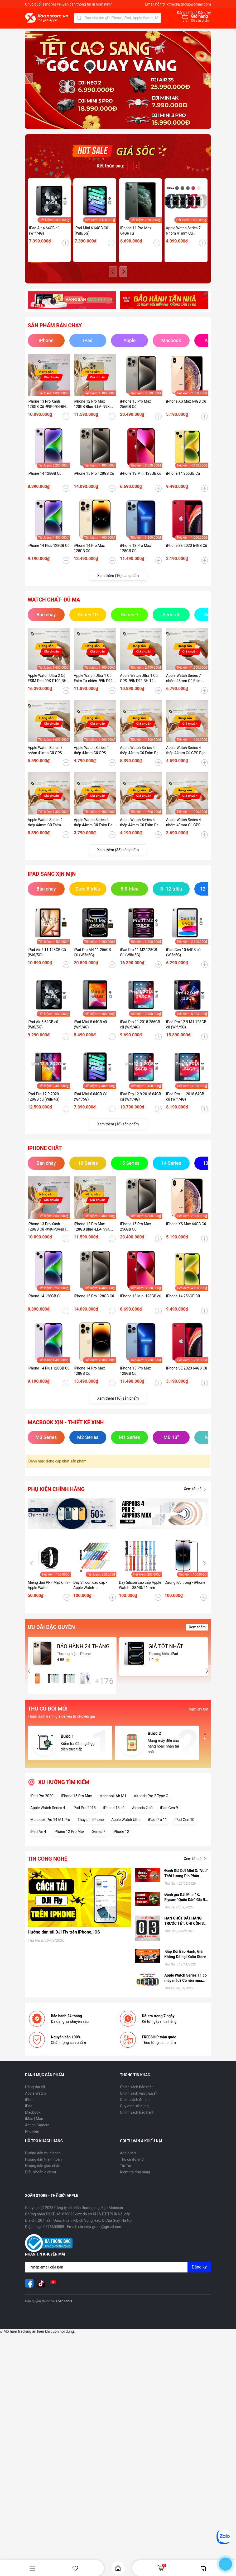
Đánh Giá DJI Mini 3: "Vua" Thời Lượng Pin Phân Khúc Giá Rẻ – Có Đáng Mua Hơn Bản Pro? (186, 1881)
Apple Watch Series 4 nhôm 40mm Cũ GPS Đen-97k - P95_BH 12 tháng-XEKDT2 (183, 830)
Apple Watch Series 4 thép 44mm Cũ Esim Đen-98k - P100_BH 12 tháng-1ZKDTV (141, 830)
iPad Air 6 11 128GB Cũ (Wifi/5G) (47, 960)
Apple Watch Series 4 (47, 1815)
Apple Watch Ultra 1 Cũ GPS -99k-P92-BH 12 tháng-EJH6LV (139, 686)
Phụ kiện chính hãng (56, 1496)
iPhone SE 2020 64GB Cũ (186, 553)
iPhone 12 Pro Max (69, 1839)
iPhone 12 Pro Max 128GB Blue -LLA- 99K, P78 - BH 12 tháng (92, 412)
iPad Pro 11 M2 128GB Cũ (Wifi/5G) (138, 960)
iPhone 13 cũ (113, 1815)
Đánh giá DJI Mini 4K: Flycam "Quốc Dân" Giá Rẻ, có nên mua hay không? (186, 1905)
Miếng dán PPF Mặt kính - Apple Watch (49, 1592)
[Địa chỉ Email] (118, 2274)
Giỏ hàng (161, 2568)
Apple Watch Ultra (126, 1827)
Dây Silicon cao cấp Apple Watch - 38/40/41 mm (140, 1592)
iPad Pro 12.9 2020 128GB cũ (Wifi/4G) (43, 1104)
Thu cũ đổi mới (132, 2167)
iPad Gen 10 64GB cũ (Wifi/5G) (183, 960)
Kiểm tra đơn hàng (135, 2179)
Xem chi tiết (198, 1717)
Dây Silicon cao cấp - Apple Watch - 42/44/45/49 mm (90, 1593)
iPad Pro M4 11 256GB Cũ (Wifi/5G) (92, 960)
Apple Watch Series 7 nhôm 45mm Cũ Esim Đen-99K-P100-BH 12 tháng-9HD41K (183, 686)
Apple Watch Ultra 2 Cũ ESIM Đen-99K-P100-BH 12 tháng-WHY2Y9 (47, 686)
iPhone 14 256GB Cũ (183, 481)
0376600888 (54, 2234)
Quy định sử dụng (134, 2113)
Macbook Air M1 (112, 1803)
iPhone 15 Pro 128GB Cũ (94, 481)
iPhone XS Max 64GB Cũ (186, 409)
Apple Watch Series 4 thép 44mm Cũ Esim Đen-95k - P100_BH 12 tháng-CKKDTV (94, 830)
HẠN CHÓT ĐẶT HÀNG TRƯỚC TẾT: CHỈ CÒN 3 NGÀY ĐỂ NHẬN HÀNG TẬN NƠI (184, 1928)
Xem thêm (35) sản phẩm (118, 857)
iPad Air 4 (38, 1839)
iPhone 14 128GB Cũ (44, 481)
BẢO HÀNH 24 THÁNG (83, 1654)
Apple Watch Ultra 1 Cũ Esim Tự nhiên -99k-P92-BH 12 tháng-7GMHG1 (93, 686)
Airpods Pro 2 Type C (151, 1803)
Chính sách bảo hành (137, 2120)
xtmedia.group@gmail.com (189, 4)
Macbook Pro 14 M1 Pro (50, 1827)
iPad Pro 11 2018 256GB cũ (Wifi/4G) (140, 1032)
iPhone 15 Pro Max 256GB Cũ (135, 411)
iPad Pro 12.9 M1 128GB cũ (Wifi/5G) (186, 1032)
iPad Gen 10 (184, 1827)
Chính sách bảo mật (136, 2094)
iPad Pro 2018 (84, 1815)
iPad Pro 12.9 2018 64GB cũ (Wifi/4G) (140, 1104)
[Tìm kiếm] (79, 18)
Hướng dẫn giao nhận (42, 2173)
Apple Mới (128, 2160)
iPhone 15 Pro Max (76, 1803)
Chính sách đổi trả (135, 2107)
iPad (28, 2113)
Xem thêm (197, 1634)
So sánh (204, 2568)
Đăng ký (199, 2274)
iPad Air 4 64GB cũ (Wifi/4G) (44, 238)
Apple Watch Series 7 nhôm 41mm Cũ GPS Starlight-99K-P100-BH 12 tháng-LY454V (48, 758)
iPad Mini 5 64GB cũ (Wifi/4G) (90, 1032)
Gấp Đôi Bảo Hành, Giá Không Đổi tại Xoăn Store (185, 1961)
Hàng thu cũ (35, 2094)
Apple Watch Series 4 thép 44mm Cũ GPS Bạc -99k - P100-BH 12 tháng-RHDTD (186, 758)
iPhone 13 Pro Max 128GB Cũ (135, 555)
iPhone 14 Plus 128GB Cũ (49, 553)
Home (118, 2568)
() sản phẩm (200, 20)
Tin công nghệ (47, 1866)
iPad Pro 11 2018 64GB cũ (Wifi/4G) (185, 1104)
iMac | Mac (34, 2126)
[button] (207, 82)
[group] (118, 83)
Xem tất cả (196, 1497)
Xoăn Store (64, 2309)
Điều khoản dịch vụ (40, 2179)
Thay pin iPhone (91, 1827)
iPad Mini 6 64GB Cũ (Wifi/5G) (91, 238)
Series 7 (98, 1839)
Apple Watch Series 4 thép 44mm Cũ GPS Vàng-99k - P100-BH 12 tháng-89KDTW (93, 758)
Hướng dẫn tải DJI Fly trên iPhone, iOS (64, 1939)
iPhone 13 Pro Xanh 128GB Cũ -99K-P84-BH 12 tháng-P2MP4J (47, 412)
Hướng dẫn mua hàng (42, 2160)
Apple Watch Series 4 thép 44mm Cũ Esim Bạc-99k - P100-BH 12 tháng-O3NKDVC (140, 758)
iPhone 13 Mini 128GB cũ (140, 481)
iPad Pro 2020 (42, 1803)
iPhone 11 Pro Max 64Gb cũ (135, 238)
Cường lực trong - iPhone (185, 1590)
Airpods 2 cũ (142, 1815)
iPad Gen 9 (169, 1815)
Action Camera (37, 2132)
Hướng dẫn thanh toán (43, 2167)
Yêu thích (75, 2568)
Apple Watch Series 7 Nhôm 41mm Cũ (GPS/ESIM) (183, 238)
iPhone (30, 2107)
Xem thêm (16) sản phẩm (118, 583)
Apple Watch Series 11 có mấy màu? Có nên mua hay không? (185, 1986)
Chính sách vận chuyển (139, 2101)
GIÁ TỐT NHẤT (165, 1654)
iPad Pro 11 (157, 1827)
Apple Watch (35, 2101)
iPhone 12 (121, 1839)
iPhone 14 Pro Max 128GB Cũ (89, 555)
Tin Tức (126, 2173)
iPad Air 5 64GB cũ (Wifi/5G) (43, 1032)
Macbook (32, 2120)
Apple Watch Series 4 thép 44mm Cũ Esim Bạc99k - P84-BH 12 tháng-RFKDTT (45, 830)
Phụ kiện (32, 2139)
